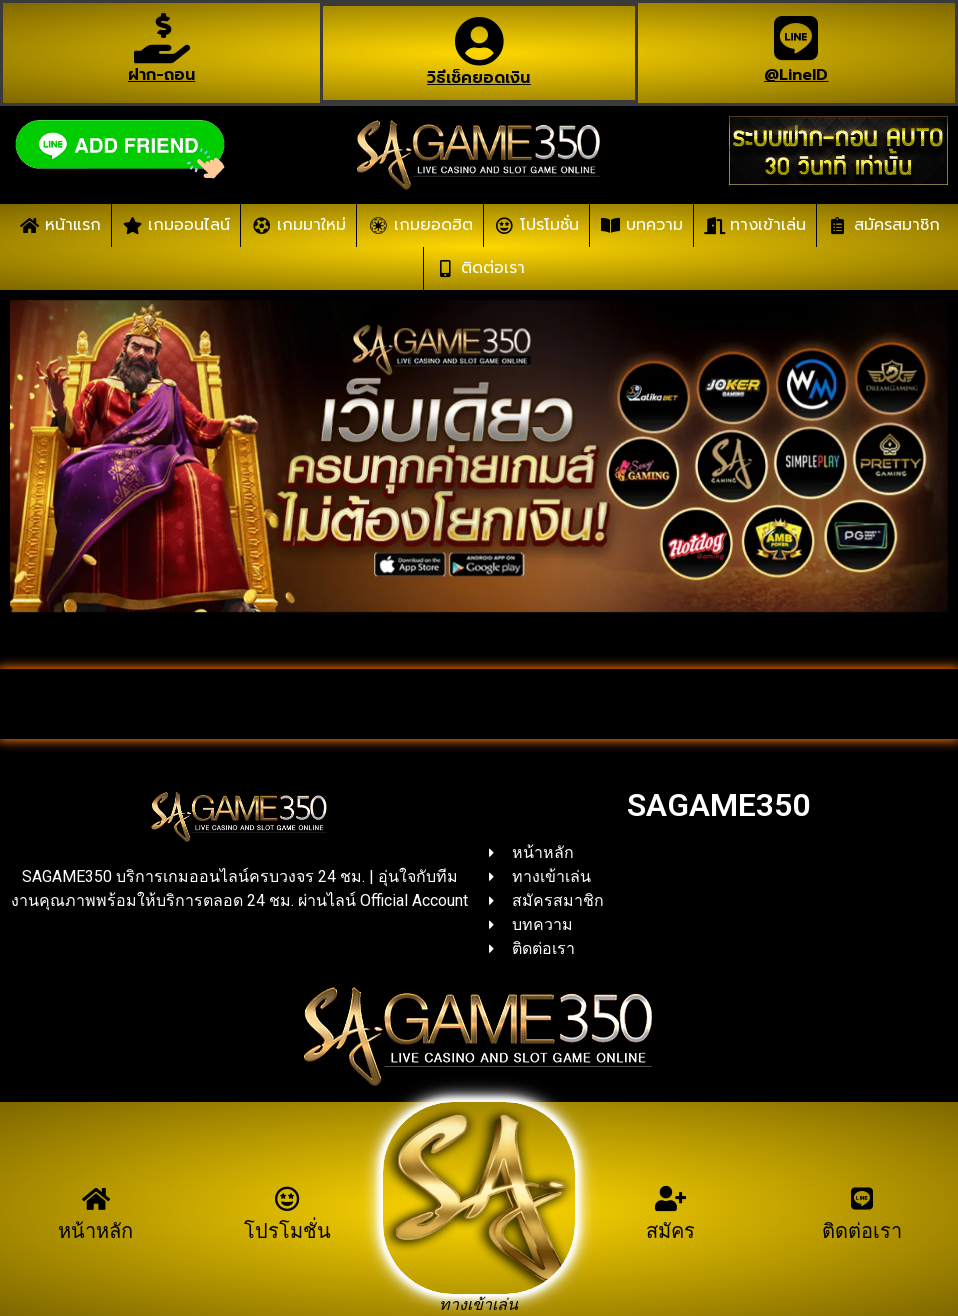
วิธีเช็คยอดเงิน (478, 78)
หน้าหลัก (95, 1231)
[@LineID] (796, 38)
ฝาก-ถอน (161, 75)
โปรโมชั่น (287, 1231)
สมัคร (670, 1231)
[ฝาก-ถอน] (162, 38)
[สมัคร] (670, 1198)
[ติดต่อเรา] (862, 1198)
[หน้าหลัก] (95, 1198)
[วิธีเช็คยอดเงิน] (479, 41)
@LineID (796, 75)
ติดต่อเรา (862, 1231)
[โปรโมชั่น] (287, 1198)
